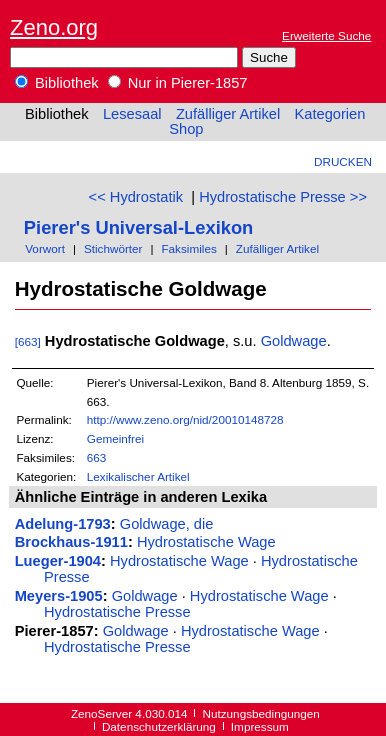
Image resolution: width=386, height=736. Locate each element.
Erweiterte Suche (326, 35)
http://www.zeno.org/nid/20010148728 (185, 419)
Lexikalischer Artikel (138, 476)
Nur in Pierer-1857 (178, 83)
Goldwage (294, 341)
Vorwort (45, 248)
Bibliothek (57, 83)
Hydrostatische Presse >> (283, 197)
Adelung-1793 (63, 524)
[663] (28, 341)
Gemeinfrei (115, 438)
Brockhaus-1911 (71, 542)
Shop (186, 129)
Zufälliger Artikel (228, 114)
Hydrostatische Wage (206, 542)
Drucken (343, 161)
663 (97, 457)
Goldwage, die (167, 524)
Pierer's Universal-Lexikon (139, 227)
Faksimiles (188, 248)
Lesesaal (132, 114)
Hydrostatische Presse (117, 612)
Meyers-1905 (59, 596)
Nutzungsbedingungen (261, 713)
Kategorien (329, 114)
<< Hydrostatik (136, 197)
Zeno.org (54, 27)
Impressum (260, 726)
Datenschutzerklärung (159, 726)
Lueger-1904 (58, 561)
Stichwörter (113, 248)
